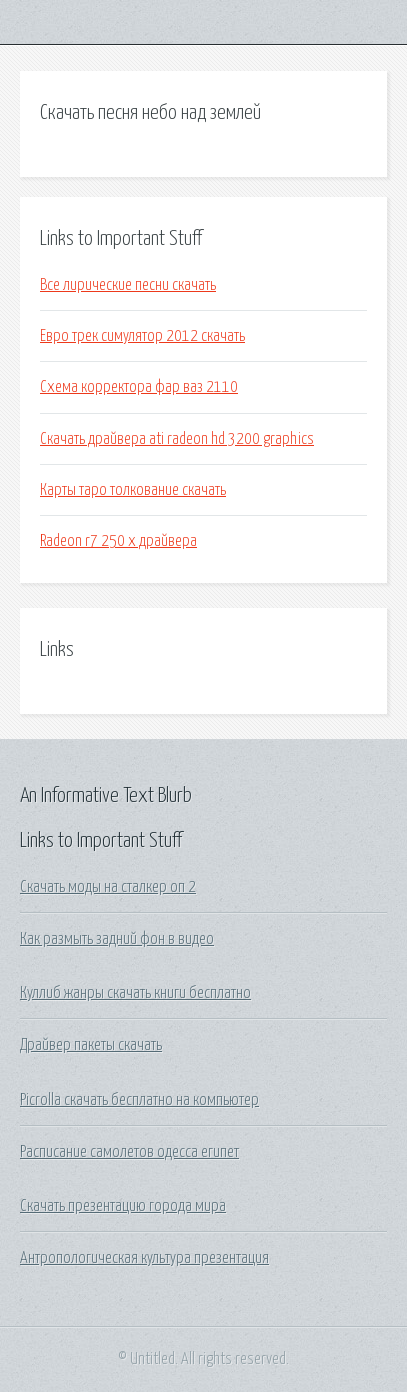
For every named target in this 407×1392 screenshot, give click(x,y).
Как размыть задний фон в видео (117, 939)
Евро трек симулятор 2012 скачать (142, 336)
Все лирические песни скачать (128, 285)
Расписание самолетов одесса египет (129, 1152)
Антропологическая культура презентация (144, 1258)
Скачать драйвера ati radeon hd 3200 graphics (177, 439)
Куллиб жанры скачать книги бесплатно (135, 993)
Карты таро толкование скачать (133, 490)
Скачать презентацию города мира (123, 1206)
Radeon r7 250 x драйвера (118, 541)
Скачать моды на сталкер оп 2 (108, 887)
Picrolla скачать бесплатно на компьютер (139, 1100)
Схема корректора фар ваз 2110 (139, 387)
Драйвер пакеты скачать (91, 1045)
